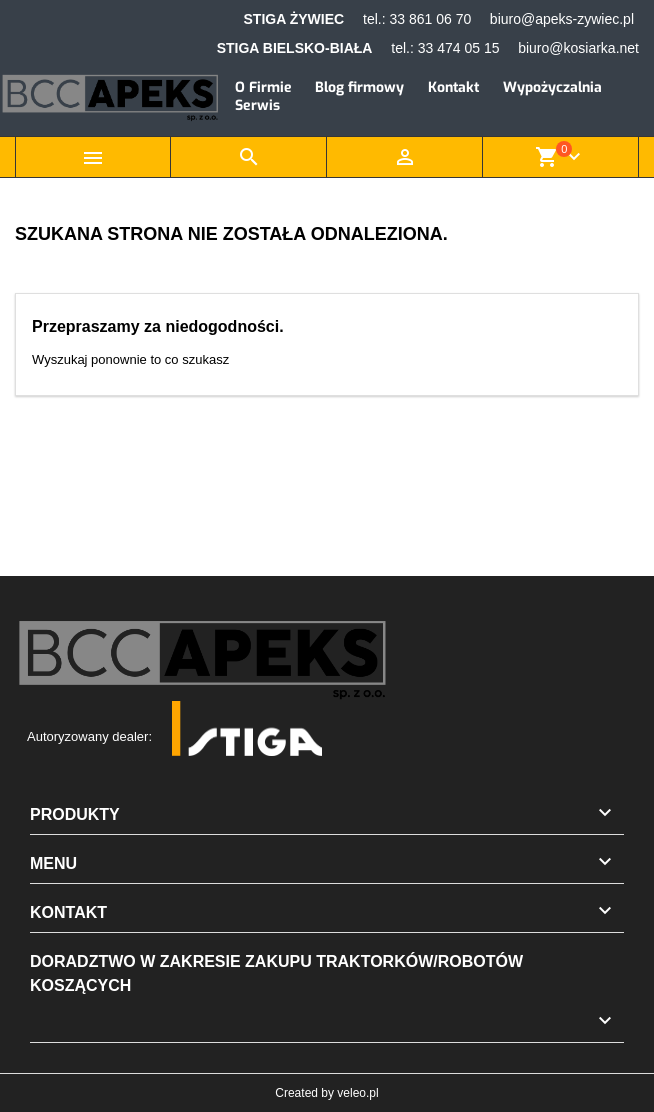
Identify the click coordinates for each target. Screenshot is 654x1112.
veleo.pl (357, 1093)
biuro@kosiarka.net (578, 48)
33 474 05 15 (459, 48)
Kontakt (453, 87)
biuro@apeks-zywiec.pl (562, 19)
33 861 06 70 (430, 19)
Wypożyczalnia (552, 87)
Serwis (257, 105)
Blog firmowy (359, 87)
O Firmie (263, 87)
